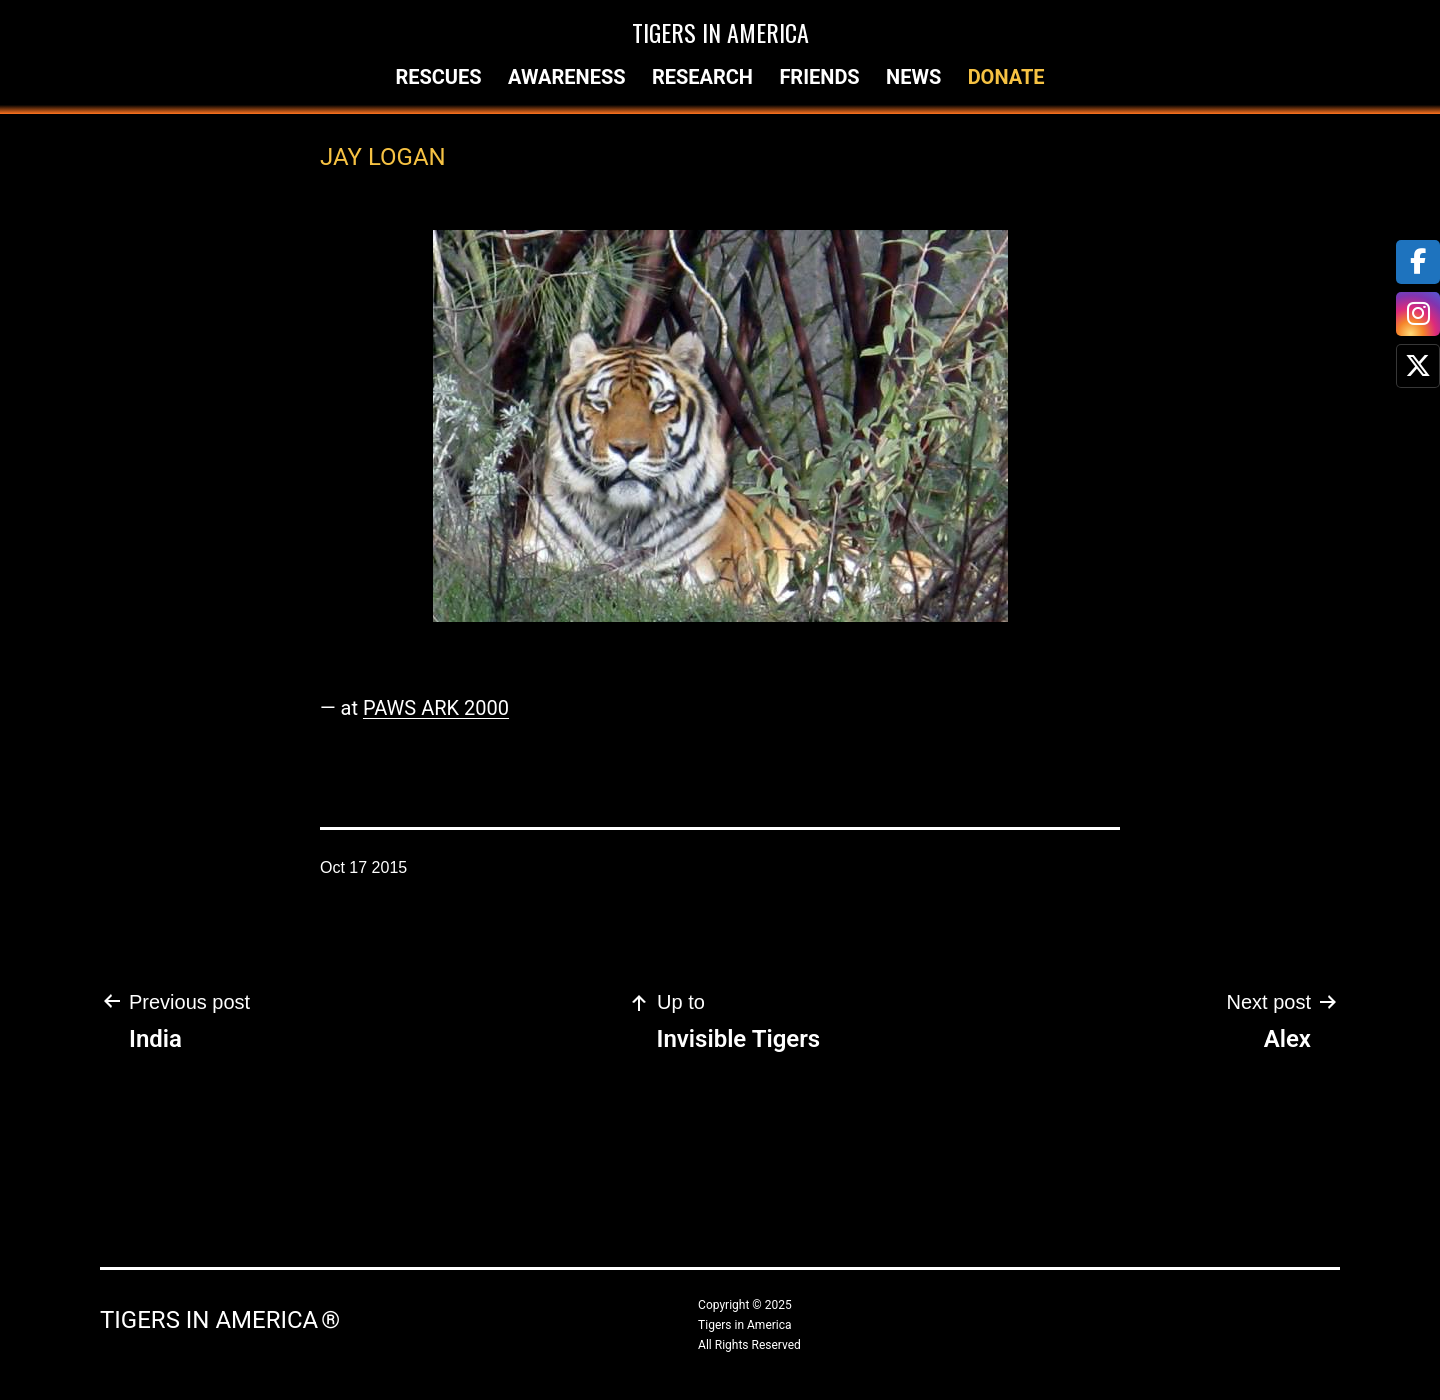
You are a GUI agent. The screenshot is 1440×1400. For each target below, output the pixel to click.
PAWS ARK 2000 (436, 708)
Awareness (567, 77)
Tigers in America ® (220, 1320)
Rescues (438, 77)
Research (702, 77)
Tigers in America (720, 32)
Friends (819, 77)
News (913, 77)
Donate (1006, 77)
